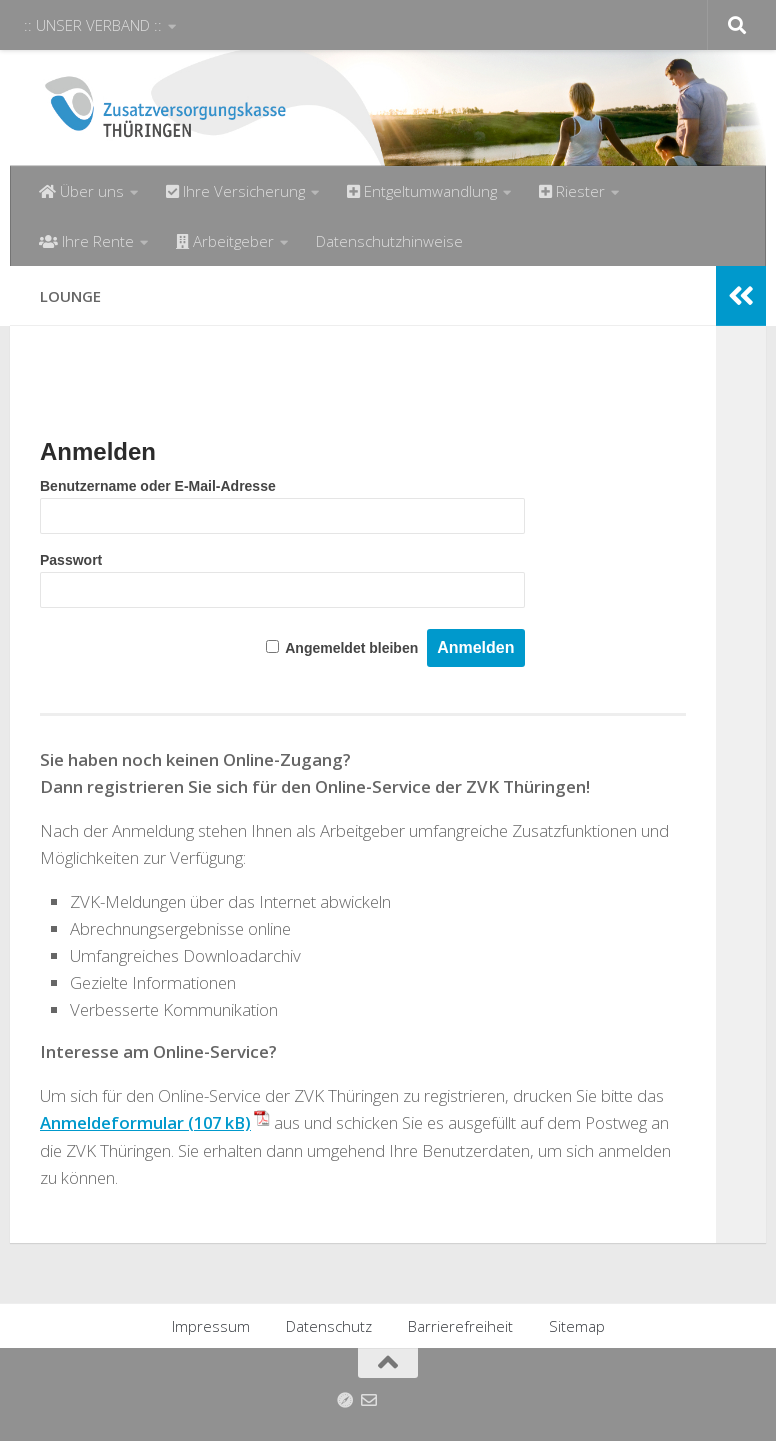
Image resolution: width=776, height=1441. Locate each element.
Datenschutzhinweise (389, 241)
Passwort (71, 560)
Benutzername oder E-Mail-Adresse (158, 486)
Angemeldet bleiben (351, 648)
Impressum (211, 1325)
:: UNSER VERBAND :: (93, 25)
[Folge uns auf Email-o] (369, 1399)
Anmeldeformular (112, 1122)
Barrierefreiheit (460, 1325)
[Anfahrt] (345, 1399)
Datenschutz (329, 1325)
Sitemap (577, 1325)
